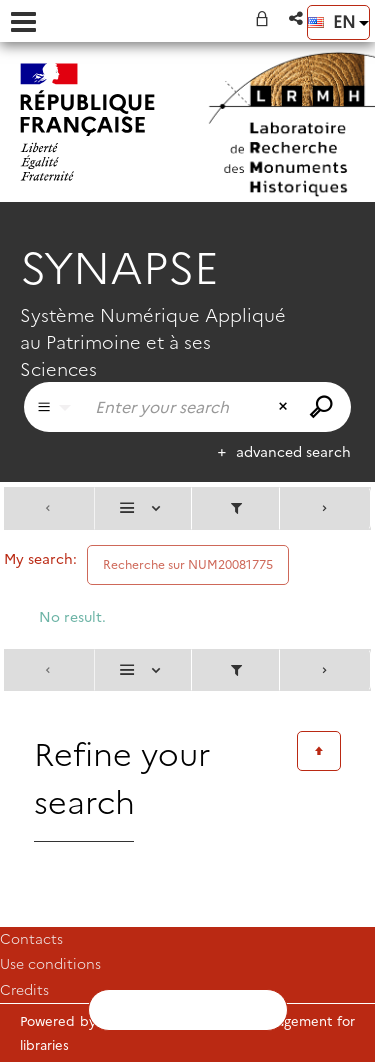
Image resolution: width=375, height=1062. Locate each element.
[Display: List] (143, 508)
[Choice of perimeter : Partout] (54, 407)
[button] (297, 18)
